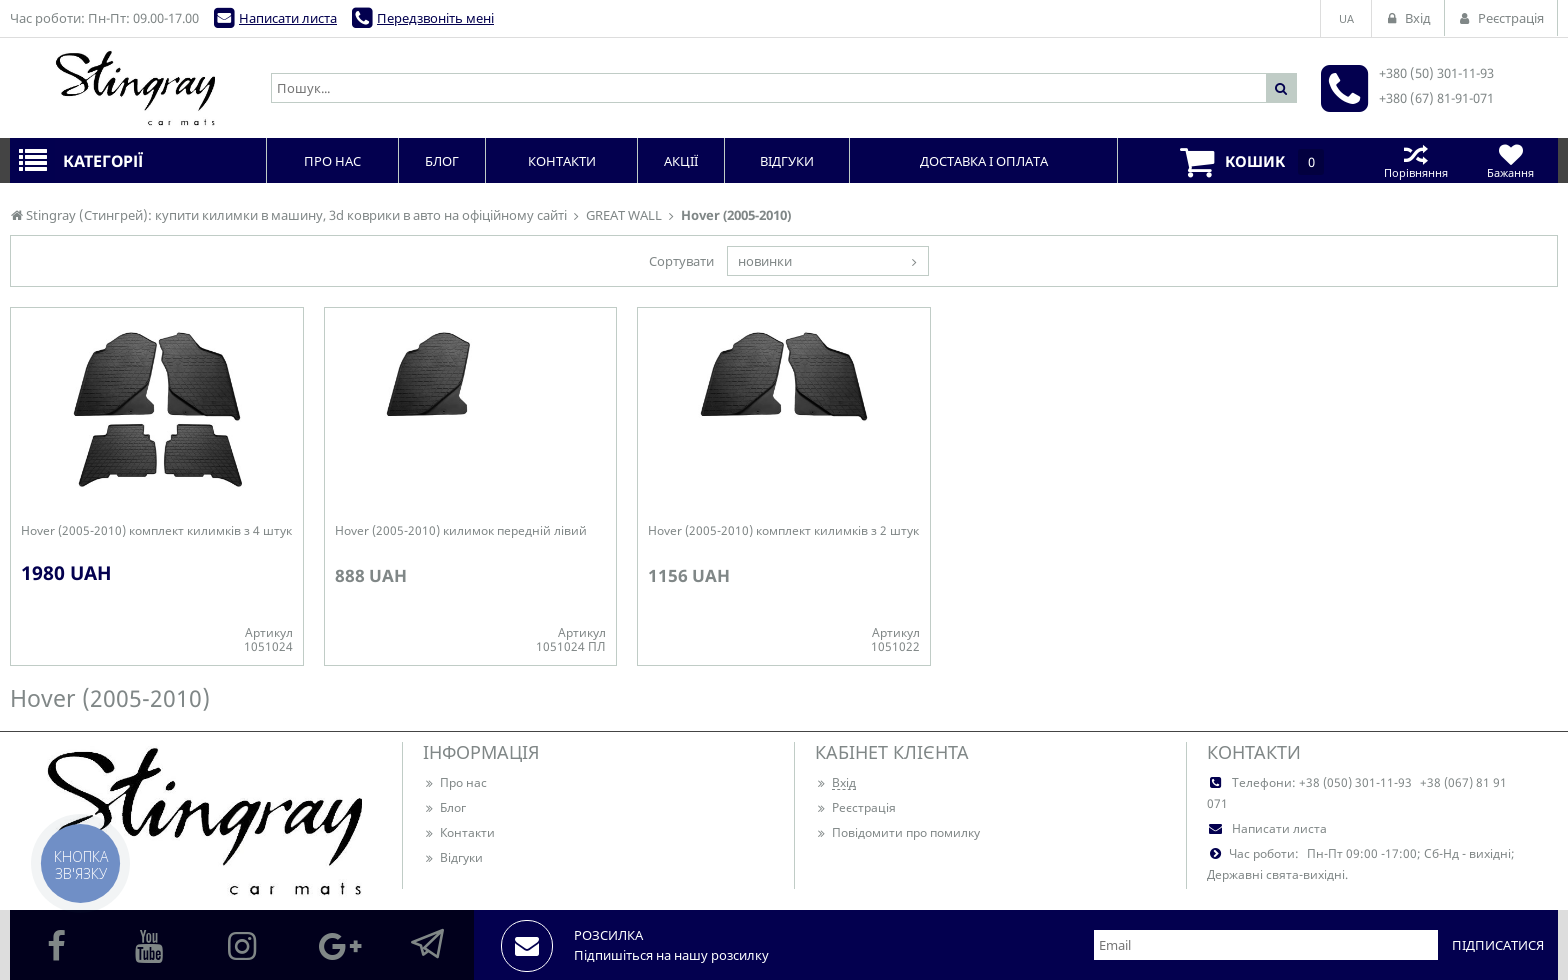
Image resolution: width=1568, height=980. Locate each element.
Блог (444, 807)
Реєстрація (855, 807)
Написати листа (288, 18)
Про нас (455, 782)
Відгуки (453, 857)
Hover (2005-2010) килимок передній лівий (461, 531)
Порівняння (1415, 160)
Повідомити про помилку (897, 832)
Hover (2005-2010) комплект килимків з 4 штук (156, 531)
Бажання (1510, 160)
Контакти (459, 832)
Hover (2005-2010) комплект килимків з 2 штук (783, 531)
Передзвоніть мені (435, 18)
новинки (765, 261)
